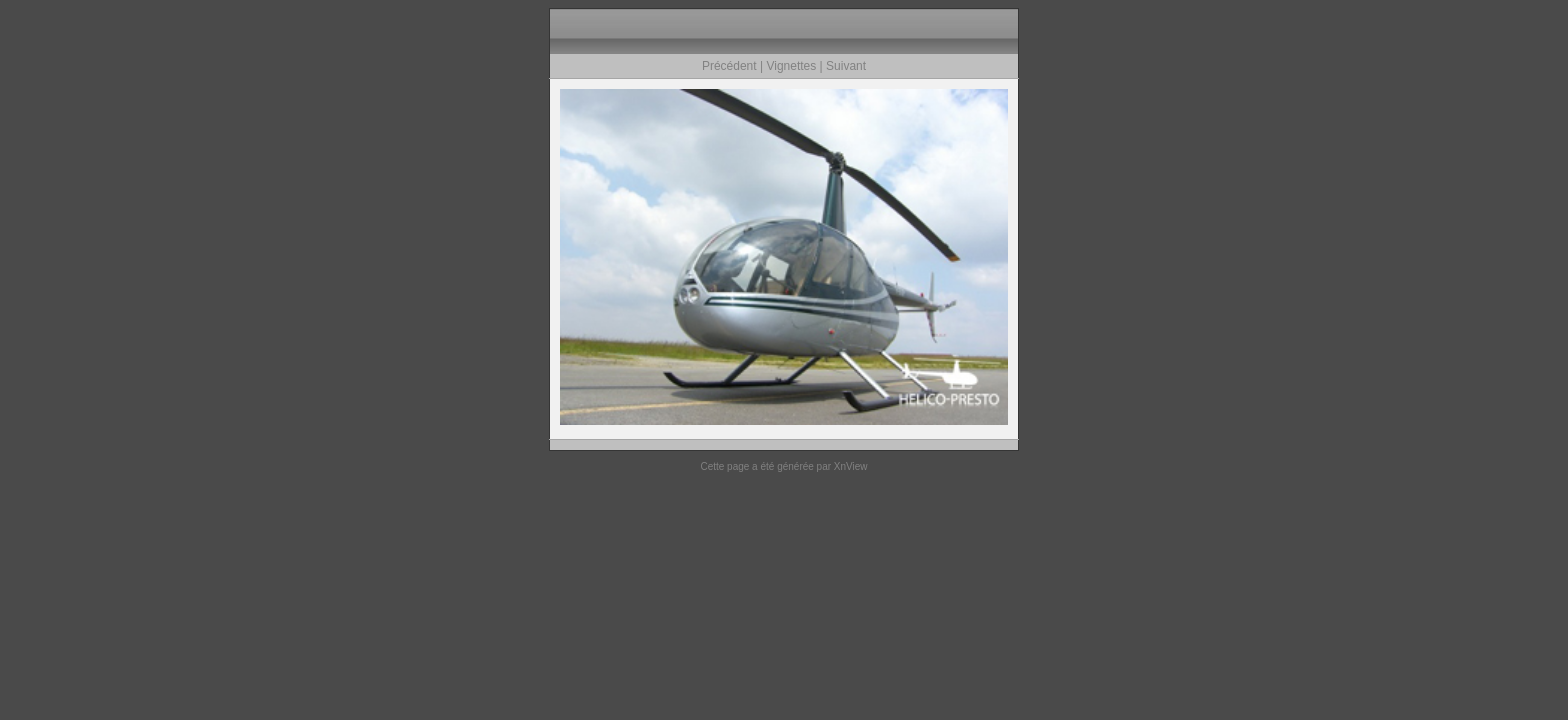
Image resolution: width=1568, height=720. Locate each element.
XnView (851, 466)
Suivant (846, 66)
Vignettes (791, 66)
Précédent (729, 66)
